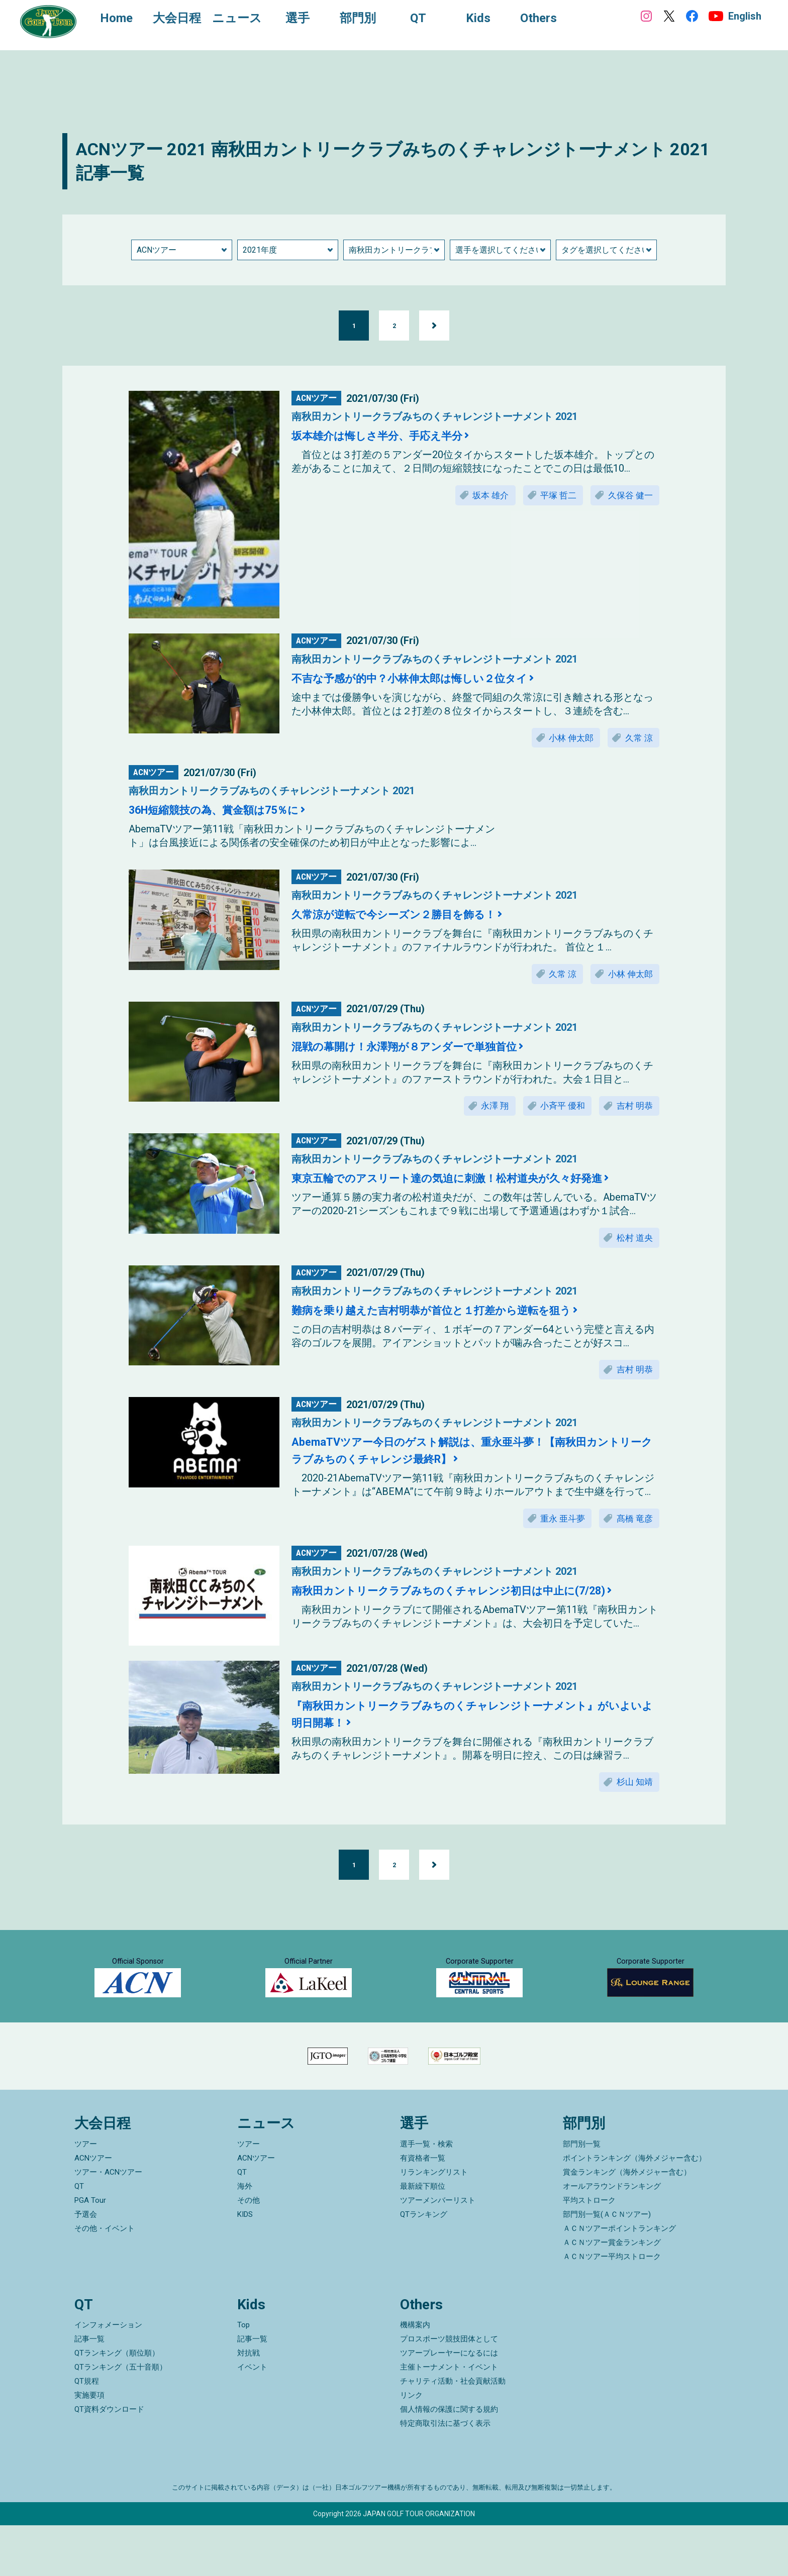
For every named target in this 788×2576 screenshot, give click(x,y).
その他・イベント (104, 2278)
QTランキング (423, 2264)
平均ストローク (589, 2250)
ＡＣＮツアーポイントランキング (619, 2278)
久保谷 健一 (627, 496)
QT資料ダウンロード (109, 2459)
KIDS (245, 2264)
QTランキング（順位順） (116, 2403)
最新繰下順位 (422, 2236)
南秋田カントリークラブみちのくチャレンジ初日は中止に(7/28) (469, 1603)
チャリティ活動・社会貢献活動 (453, 2431)
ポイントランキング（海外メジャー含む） (634, 2208)
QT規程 (86, 2431)
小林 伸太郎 (563, 738)
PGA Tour (90, 2250)
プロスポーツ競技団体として (449, 2389)
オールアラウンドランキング (612, 2236)
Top (243, 2375)
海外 (244, 2236)
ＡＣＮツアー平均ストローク (612, 2306)
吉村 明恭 (632, 1111)
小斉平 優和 (554, 1111)
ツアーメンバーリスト (437, 2250)
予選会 (85, 2264)
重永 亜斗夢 (554, 1530)
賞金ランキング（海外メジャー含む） (627, 2222)
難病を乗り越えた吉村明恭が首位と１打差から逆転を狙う (450, 1319)
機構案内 (415, 2375)
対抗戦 (248, 2403)
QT (79, 2236)
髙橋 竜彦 (632, 1530)
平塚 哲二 (550, 496)
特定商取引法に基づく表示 (445, 2474)
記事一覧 (89, 2389)
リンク (411, 2445)
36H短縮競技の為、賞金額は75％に (226, 812)
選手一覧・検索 (426, 2194)
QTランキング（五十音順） (120, 2417)
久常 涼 (636, 738)
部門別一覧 (582, 2194)
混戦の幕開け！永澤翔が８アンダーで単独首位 (419, 1050)
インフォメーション (108, 2375)
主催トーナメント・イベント (449, 2417)
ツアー (85, 2194)
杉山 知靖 (632, 1795)
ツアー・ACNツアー (108, 2222)
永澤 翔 (482, 1111)
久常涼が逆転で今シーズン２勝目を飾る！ (407, 916)
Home (121, 19)
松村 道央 (632, 1245)
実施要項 (89, 2445)
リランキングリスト (434, 2222)
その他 (248, 2250)
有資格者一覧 (422, 2208)
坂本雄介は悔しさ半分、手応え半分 (388, 435)
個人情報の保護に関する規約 (449, 2459)
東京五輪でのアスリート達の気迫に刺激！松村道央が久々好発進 (468, 1184)
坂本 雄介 (477, 496)
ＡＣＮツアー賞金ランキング (612, 2292)
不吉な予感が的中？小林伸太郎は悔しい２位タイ (425, 678)
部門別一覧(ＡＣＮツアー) (607, 2264)
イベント (252, 2417)
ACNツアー (93, 2208)
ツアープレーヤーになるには (449, 2403)
